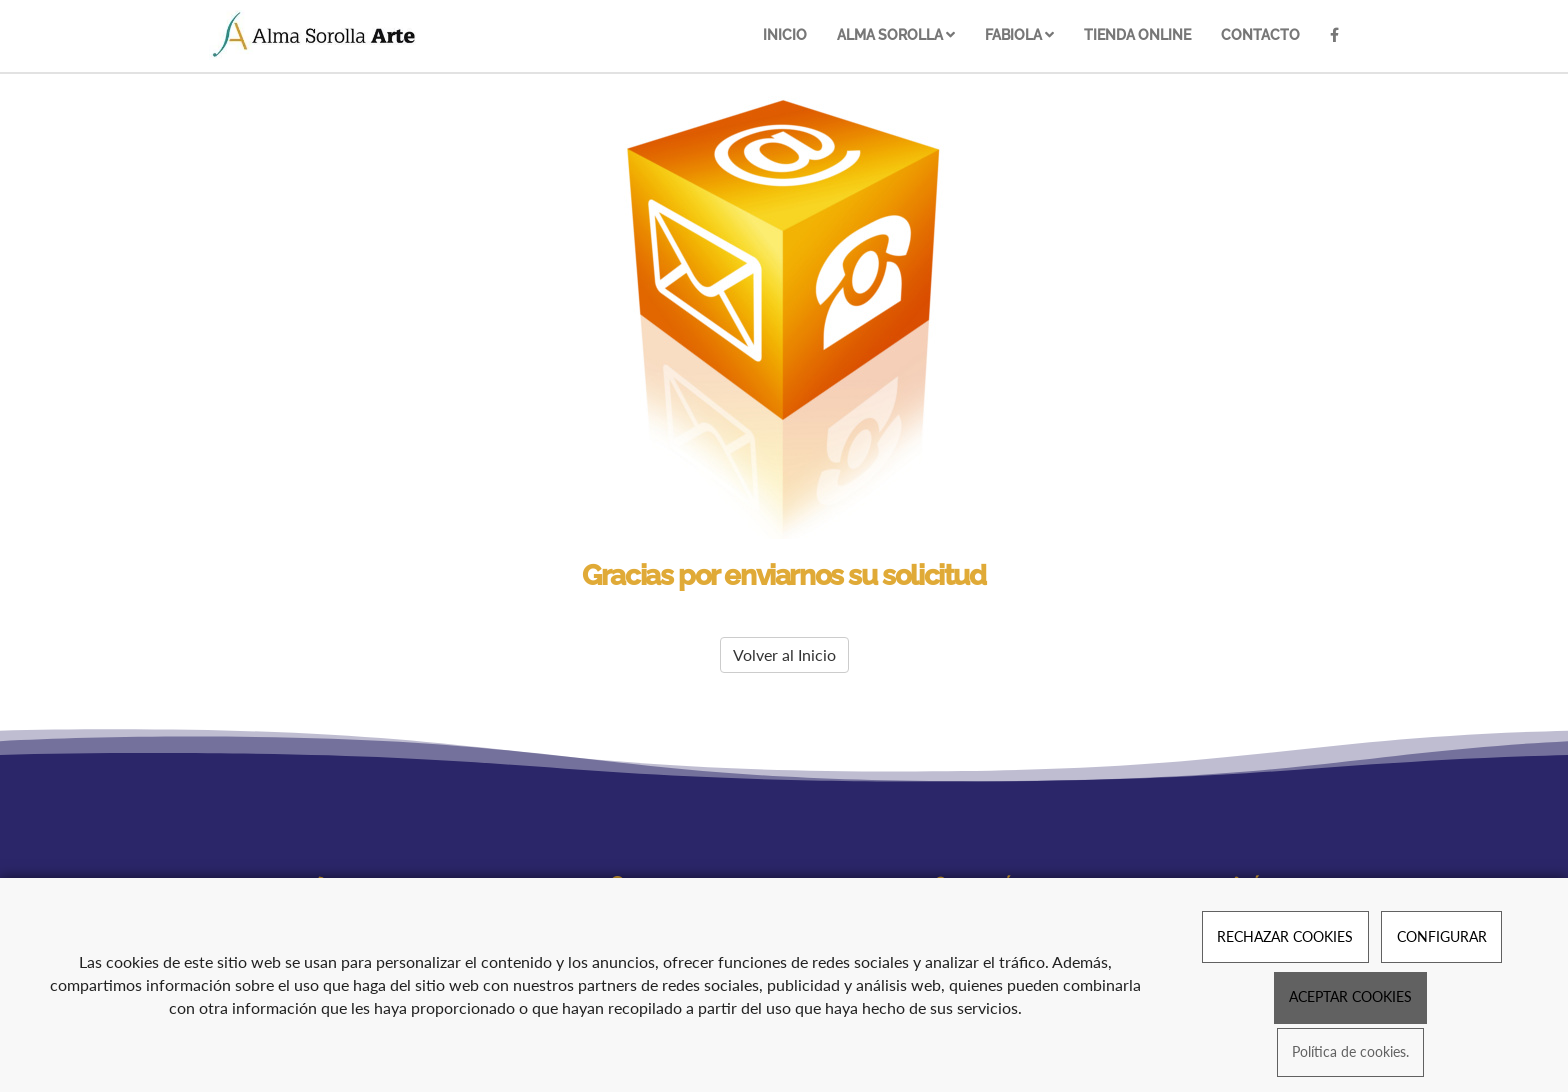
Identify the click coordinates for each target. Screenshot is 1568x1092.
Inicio (785, 34)
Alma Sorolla (896, 34)
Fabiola (1019, 34)
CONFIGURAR (1442, 936)
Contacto (1260, 34)
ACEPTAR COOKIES (1350, 996)
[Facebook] (1334, 36)
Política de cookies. (1350, 1052)
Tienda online (1137, 34)
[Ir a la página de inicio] (315, 35)
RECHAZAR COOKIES (1285, 936)
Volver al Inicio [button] (784, 654)
